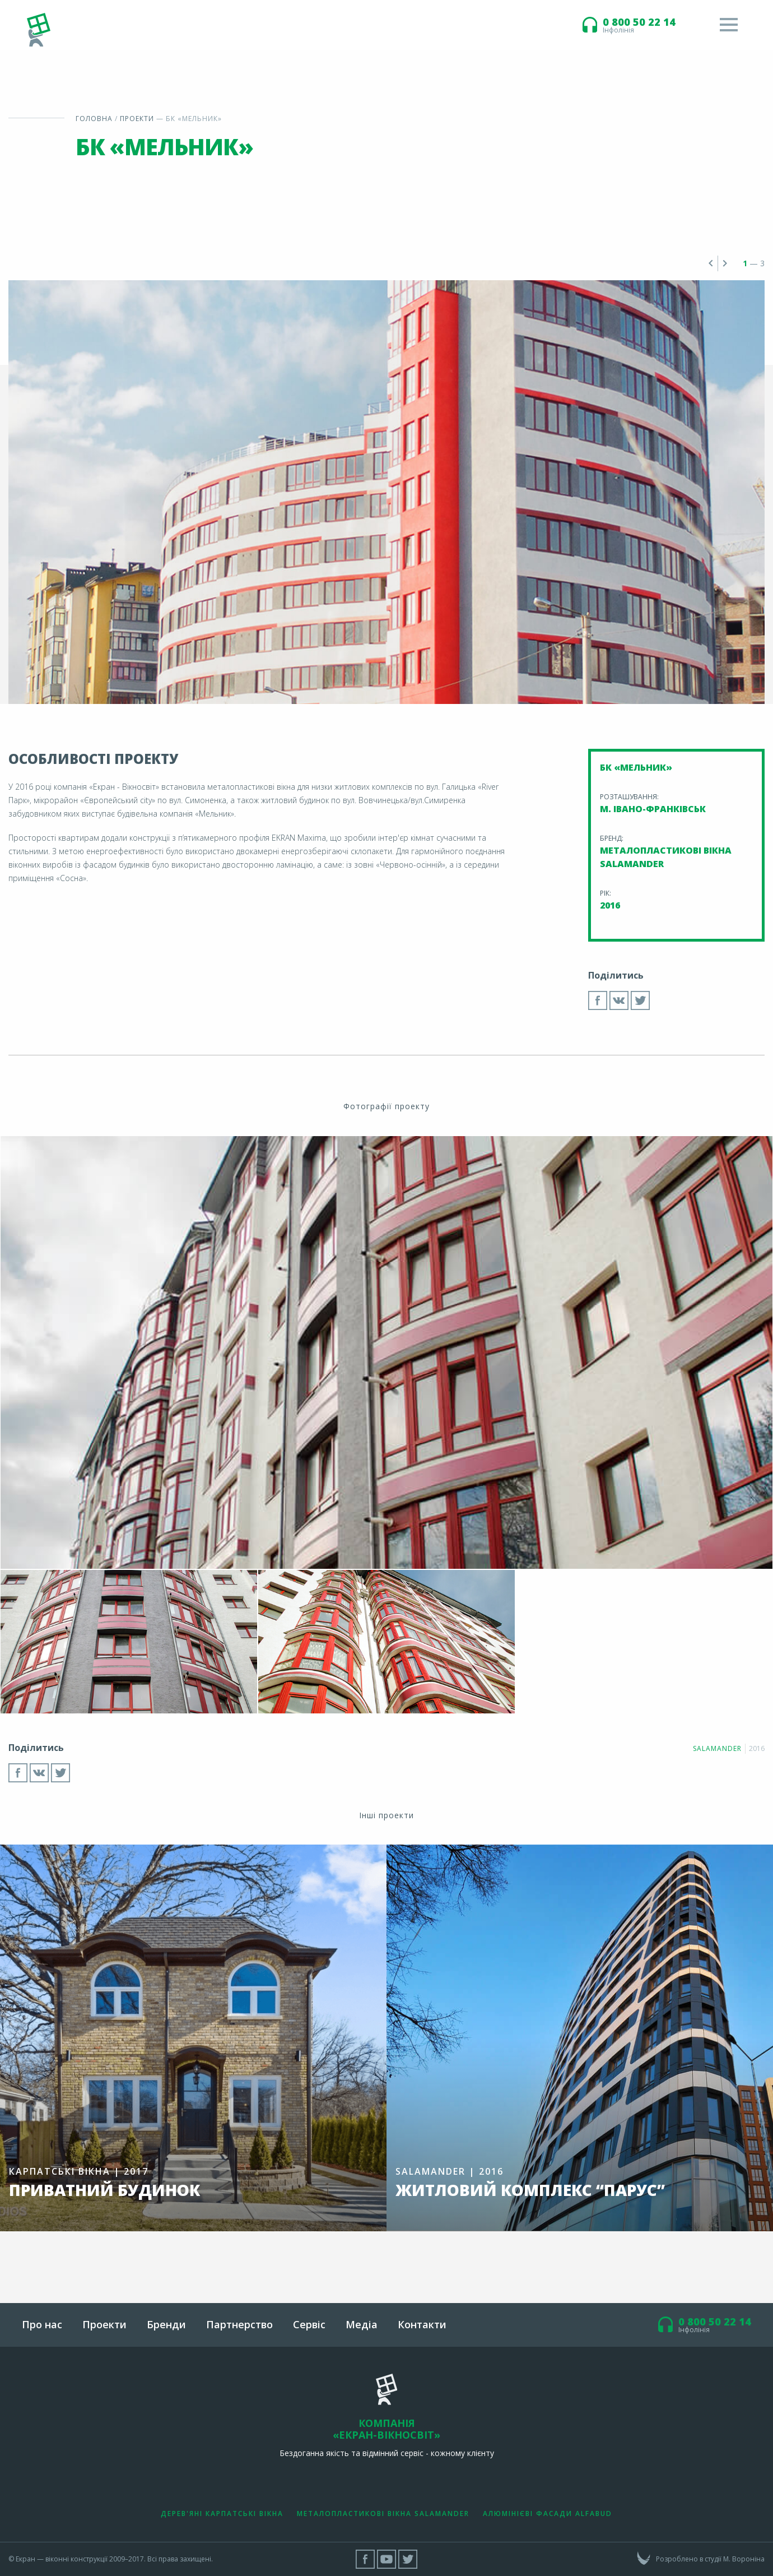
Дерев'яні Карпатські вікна (222, 2513)
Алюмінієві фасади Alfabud (547, 2513)
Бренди (166, 2324)
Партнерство (239, 2324)
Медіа (362, 2324)
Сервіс (309, 2324)
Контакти (422, 2324)
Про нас (42, 2324)
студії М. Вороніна (735, 2559)
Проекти (137, 118)
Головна (94, 118)
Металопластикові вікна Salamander (383, 2513)
